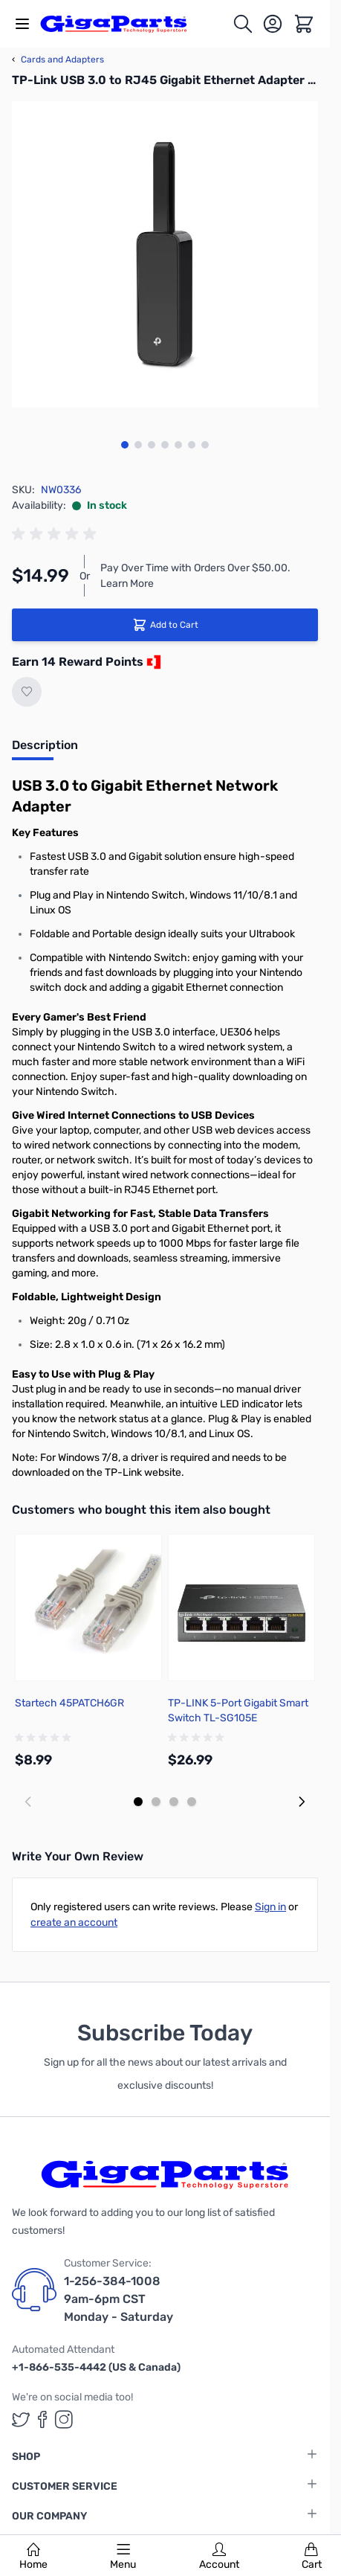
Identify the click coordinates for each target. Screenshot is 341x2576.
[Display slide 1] (138, 1802)
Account (219, 2557)
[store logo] (122, 24)
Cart (312, 2557)
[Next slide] (301, 1801)
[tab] (45, 749)
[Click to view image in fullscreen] (165, 254)
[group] (56, 534)
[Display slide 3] (174, 1802)
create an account (73, 1922)
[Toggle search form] (243, 24)
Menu (123, 2557)
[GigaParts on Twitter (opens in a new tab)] (21, 2419)
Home (33, 2557)
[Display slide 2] (156, 1802)
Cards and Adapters (58, 59)
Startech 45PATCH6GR (69, 1703)
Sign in (270, 1907)
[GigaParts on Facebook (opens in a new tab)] (42, 2419)
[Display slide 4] (192, 1802)
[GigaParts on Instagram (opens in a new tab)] (64, 2419)
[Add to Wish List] (27, 692)
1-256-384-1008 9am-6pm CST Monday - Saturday (118, 2299)
